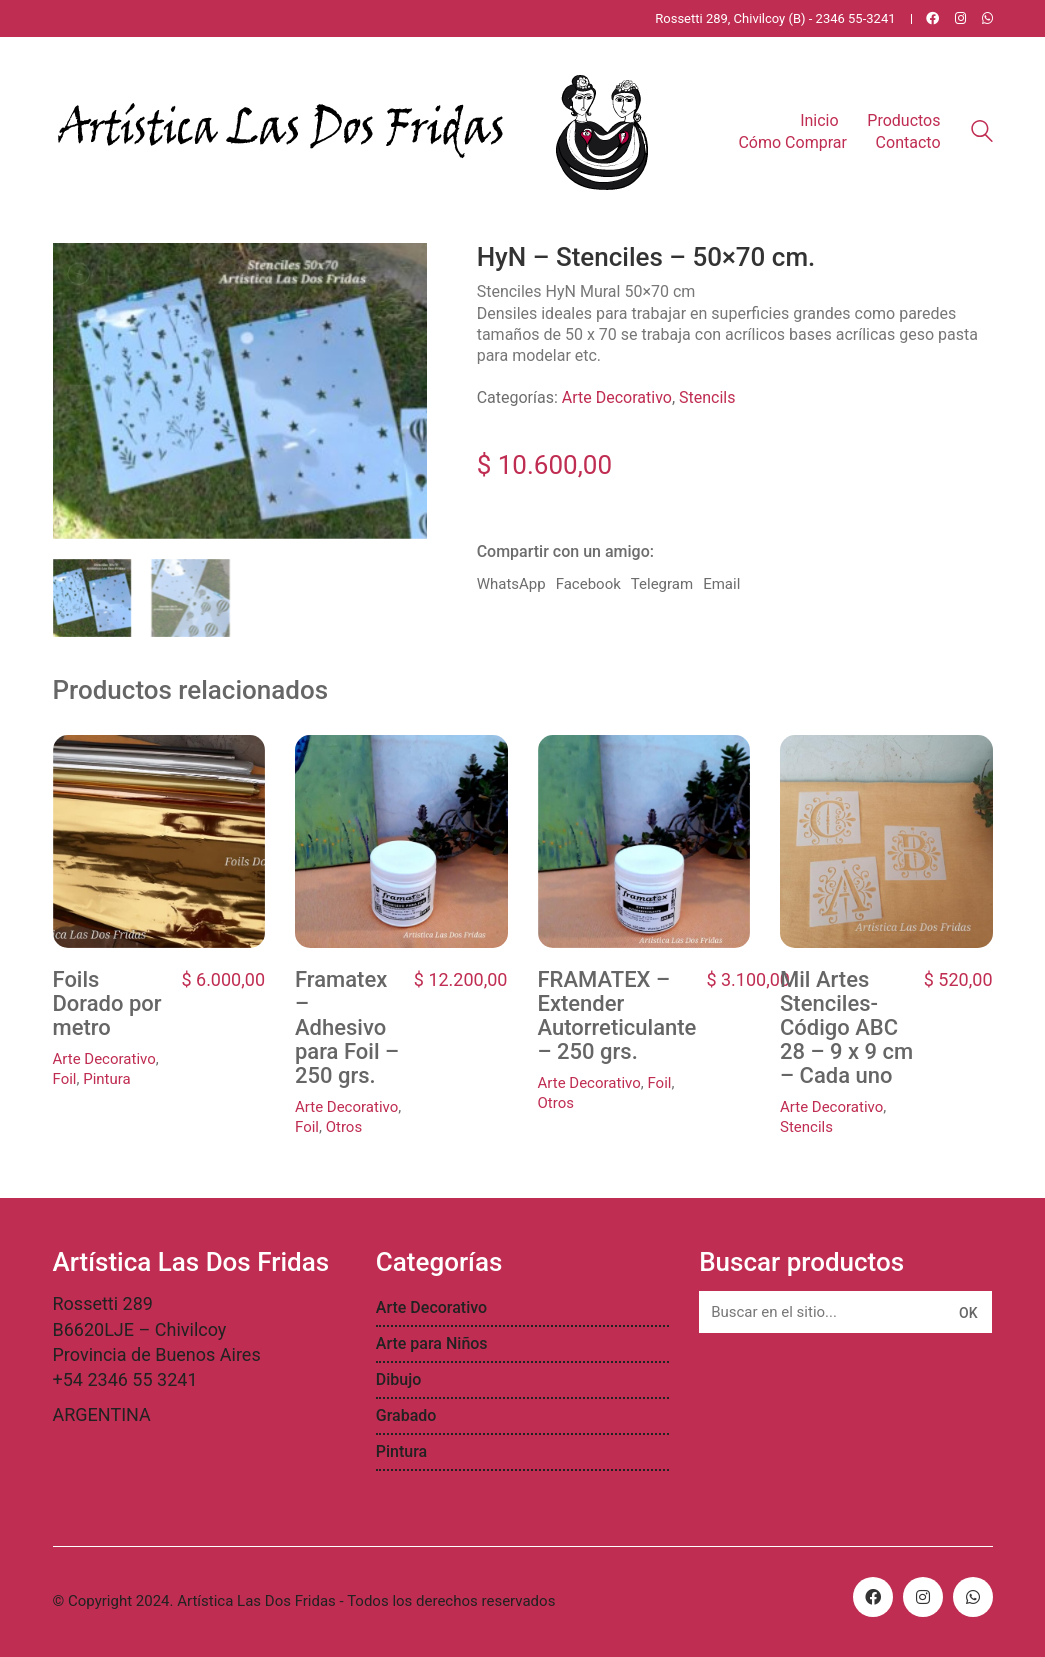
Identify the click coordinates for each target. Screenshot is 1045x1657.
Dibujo (399, 1379)
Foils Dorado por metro (107, 1004)
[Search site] (982, 134)
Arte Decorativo (617, 397)
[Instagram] (923, 1597)
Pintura (107, 1079)
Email (721, 584)
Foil (65, 1079)
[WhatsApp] (973, 1597)
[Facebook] (873, 1597)
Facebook (588, 584)
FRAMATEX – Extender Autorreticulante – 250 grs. (617, 1016)
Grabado (406, 1415)
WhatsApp (511, 584)
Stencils (707, 397)
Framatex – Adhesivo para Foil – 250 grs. (347, 1028)
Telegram (662, 584)
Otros (344, 1127)
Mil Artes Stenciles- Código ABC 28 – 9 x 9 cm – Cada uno (846, 1028)
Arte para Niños (432, 1343)
